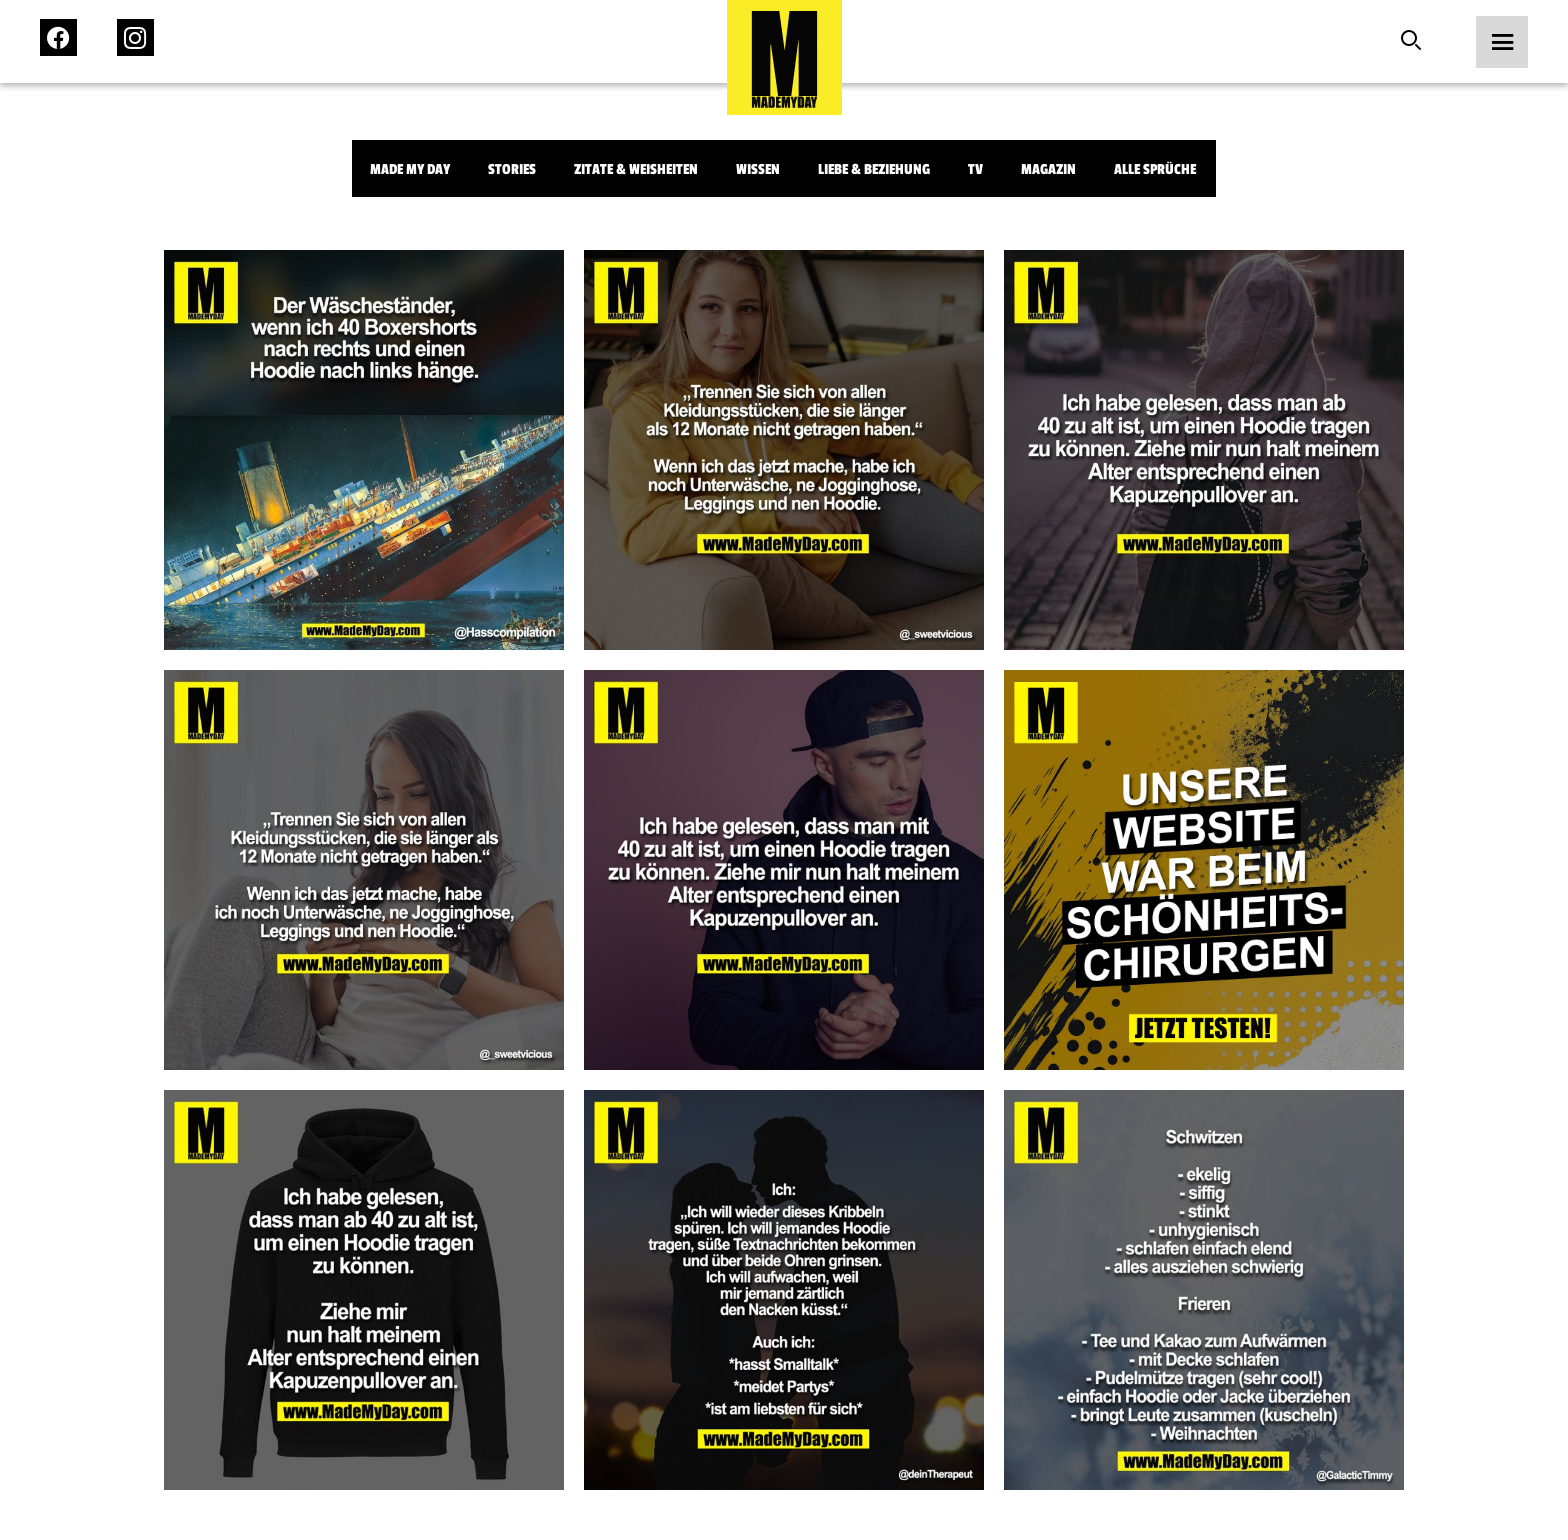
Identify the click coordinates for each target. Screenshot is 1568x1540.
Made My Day (410, 169)
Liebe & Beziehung (874, 169)
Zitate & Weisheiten (636, 169)
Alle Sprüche (1155, 169)
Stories (512, 169)
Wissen (758, 169)
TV (975, 169)
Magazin (1048, 169)
